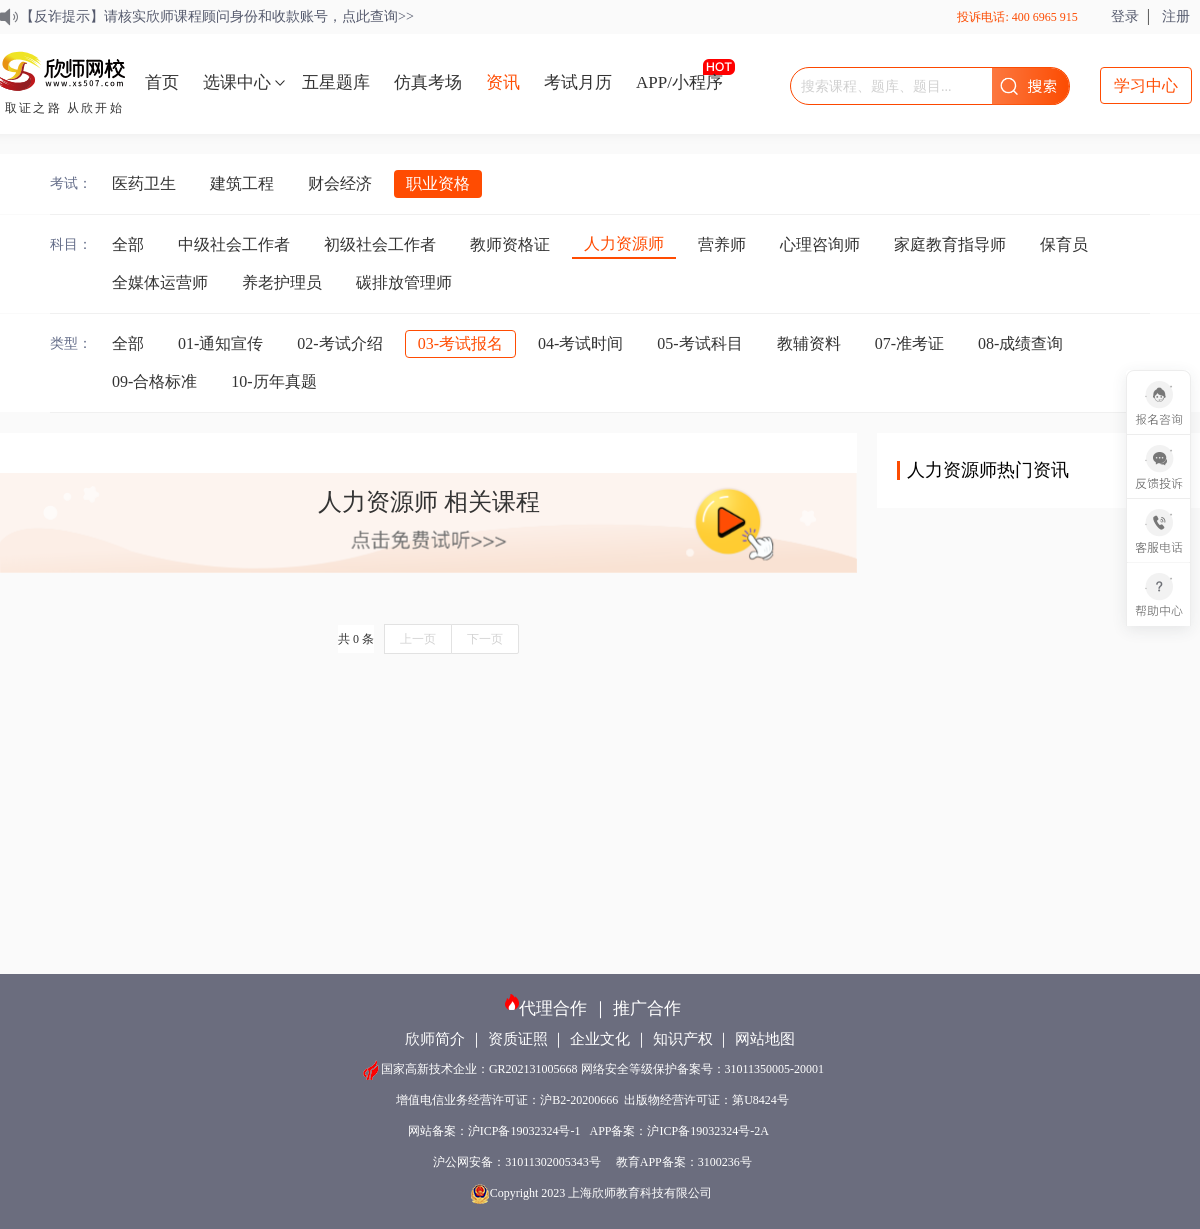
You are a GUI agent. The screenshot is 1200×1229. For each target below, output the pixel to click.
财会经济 (340, 183)
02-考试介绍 (339, 343)
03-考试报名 (460, 343)
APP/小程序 (679, 82)
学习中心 (1146, 85)
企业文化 (600, 1039)
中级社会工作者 (234, 244)
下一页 (485, 639)
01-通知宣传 (220, 343)
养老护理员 (282, 282)
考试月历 (578, 82)
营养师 (722, 244)
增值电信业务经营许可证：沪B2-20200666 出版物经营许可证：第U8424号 (592, 1100)
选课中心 (237, 82)
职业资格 (438, 183)
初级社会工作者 (380, 244)
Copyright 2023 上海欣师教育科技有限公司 (593, 1193)
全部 (128, 244)
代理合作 (553, 1008)
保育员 (1064, 244)
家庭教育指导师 (950, 244)
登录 (1125, 16)
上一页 (418, 639)
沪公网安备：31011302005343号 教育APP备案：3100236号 (592, 1162)
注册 (1176, 16)
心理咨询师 (820, 244)
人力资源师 (624, 243)
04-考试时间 (580, 343)
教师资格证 (510, 244)
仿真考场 (428, 82)
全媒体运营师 (160, 282)
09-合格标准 (154, 381)
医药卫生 (144, 183)
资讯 (503, 82)
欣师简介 (435, 1039)
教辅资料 (809, 343)
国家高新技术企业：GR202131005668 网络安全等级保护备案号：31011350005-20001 (592, 1069)
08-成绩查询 (1020, 343)
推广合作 (647, 1008)
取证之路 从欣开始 (64, 108)
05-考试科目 (699, 343)
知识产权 (683, 1039)
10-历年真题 (273, 381)
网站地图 (765, 1039)
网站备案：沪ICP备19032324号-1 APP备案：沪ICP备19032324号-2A (592, 1131)
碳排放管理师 (404, 282)
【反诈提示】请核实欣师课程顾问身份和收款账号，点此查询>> (217, 16)
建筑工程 (242, 183)
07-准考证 (909, 343)
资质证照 (518, 1039)
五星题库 (336, 82)
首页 (162, 82)
